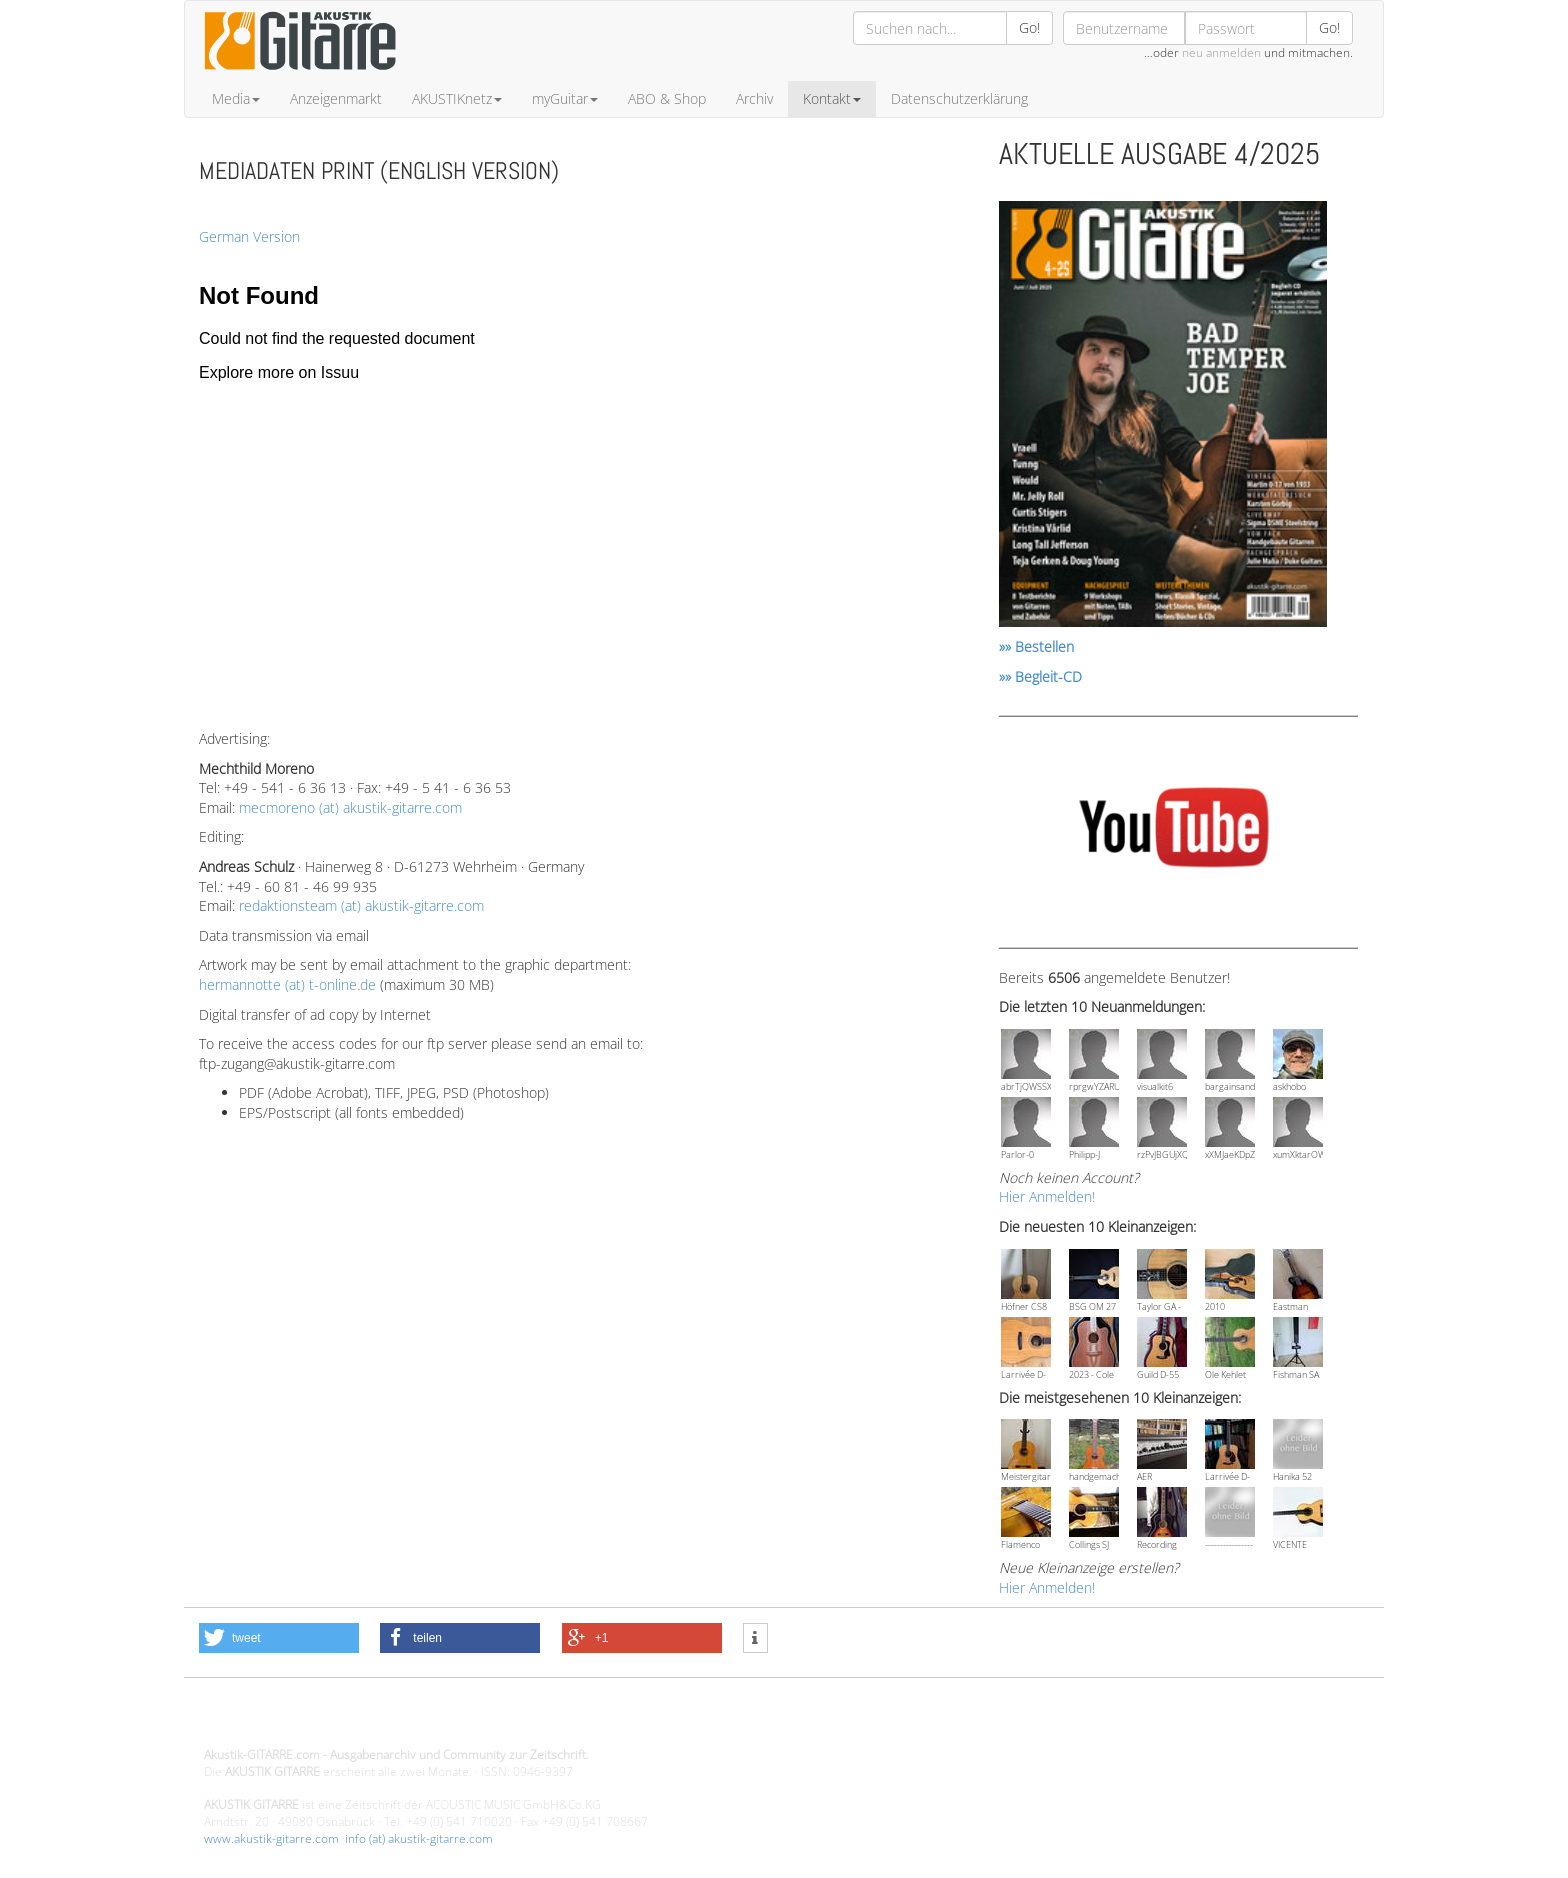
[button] (279, 1638)
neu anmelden (1221, 52)
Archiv (754, 98)
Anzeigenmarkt (336, 98)
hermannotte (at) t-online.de (287, 984)
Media (236, 98)
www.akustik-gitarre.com (271, 1838)
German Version (249, 236)
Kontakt (832, 98)
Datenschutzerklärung (959, 98)
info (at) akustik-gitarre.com (419, 1838)
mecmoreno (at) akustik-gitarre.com (350, 807)
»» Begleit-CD (1040, 676)
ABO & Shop (667, 98)
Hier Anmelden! (1047, 1196)
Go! (1029, 27)
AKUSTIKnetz (457, 98)
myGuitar (565, 98)
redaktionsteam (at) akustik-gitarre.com (361, 905)
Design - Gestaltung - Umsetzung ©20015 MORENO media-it (368, 1720)
